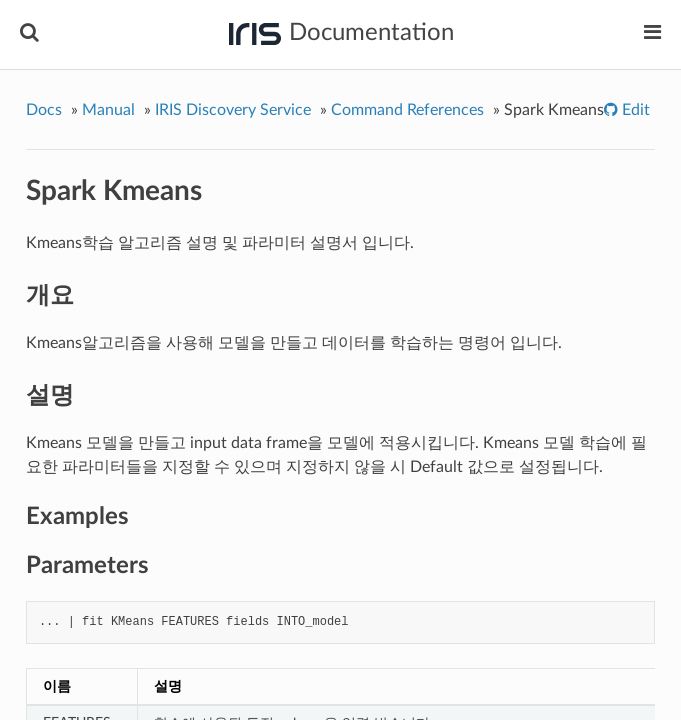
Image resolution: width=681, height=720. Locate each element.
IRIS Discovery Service (233, 110)
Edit (634, 110)
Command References (407, 110)
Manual (108, 110)
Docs (44, 110)
